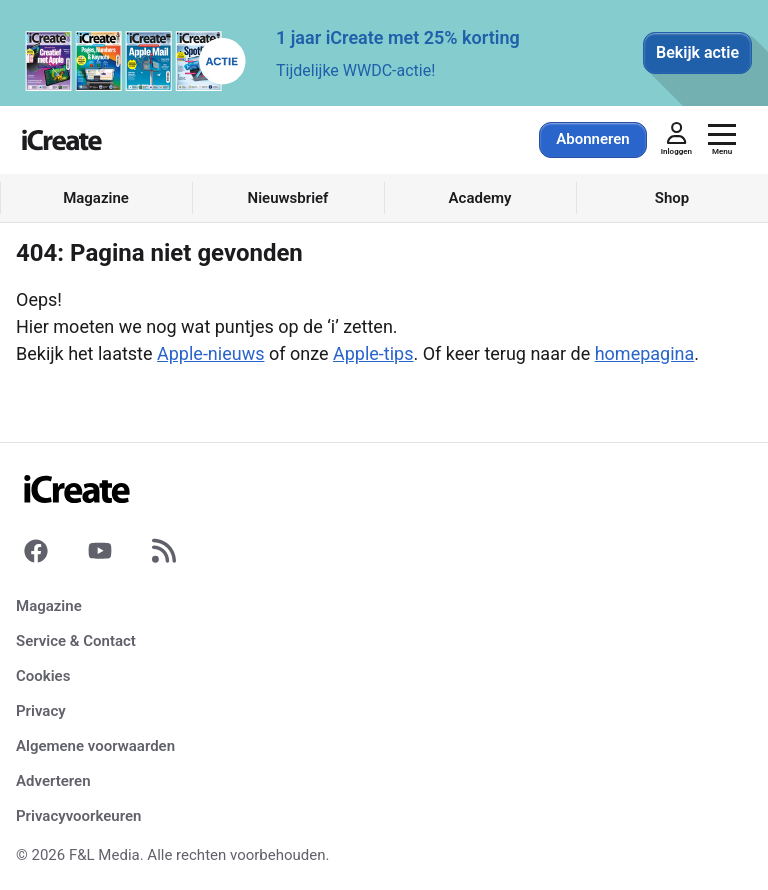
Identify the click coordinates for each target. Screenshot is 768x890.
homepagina (645, 353)
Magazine (49, 606)
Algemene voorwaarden (95, 746)
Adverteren (53, 781)
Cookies (43, 676)
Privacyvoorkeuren (78, 816)
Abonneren (592, 139)
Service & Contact (76, 641)
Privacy (41, 711)
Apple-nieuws (210, 353)
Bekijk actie (697, 52)
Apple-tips (373, 353)
